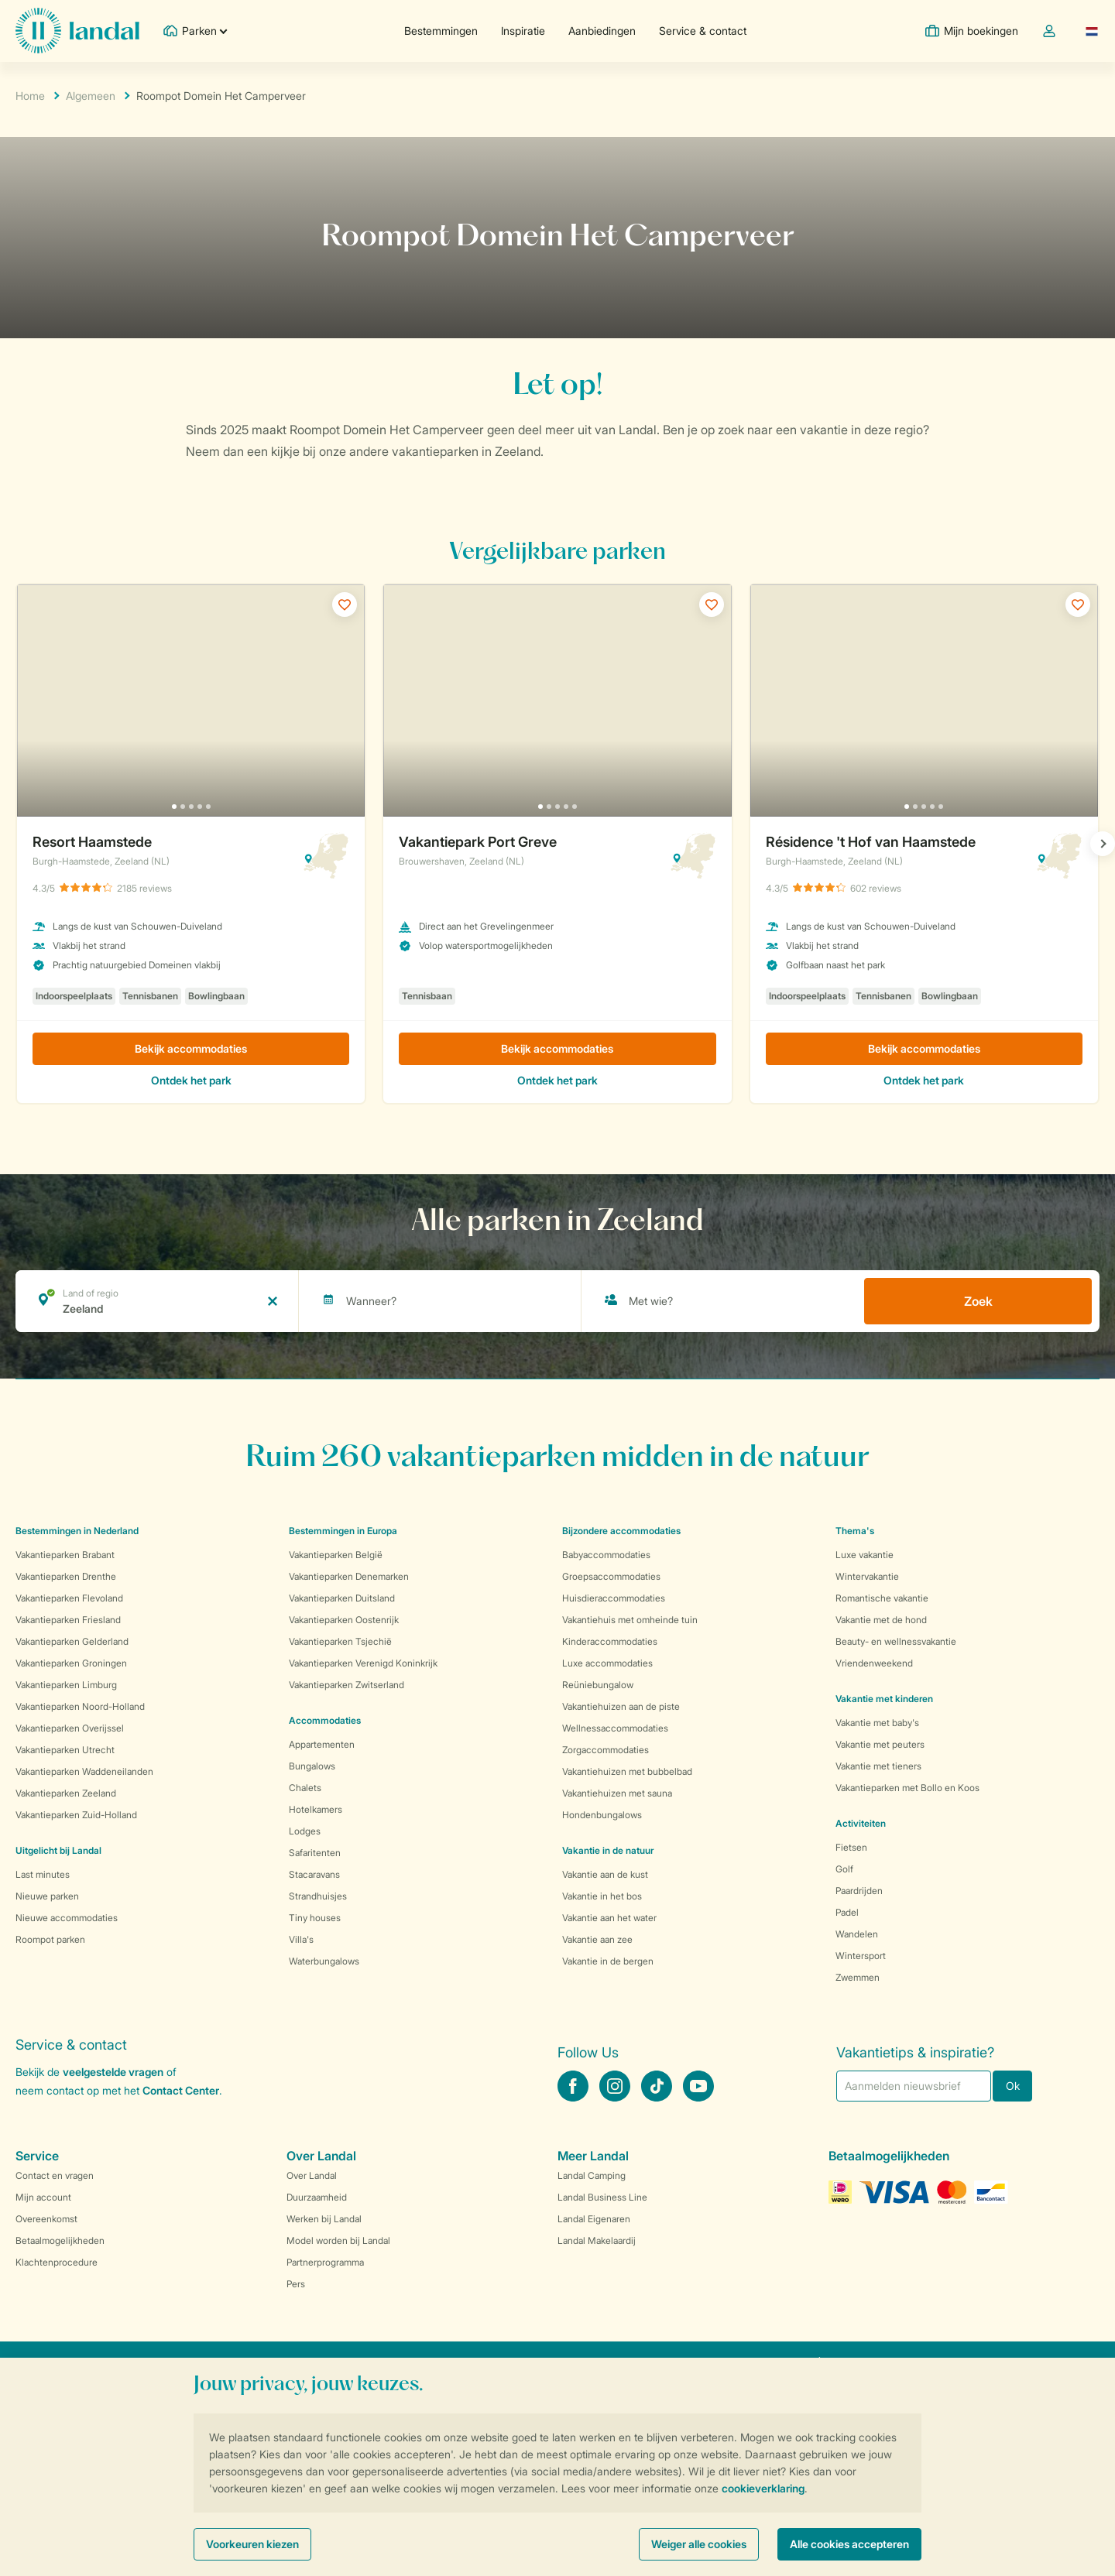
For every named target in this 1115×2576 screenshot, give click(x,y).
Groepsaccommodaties (611, 1576)
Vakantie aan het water (609, 1917)
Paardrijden (859, 1890)
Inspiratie (523, 30)
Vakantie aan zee (597, 1939)
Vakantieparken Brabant (65, 1554)
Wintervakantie (867, 1576)
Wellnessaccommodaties (615, 1728)
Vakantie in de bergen (608, 1961)
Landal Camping (592, 2175)
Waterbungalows (324, 1961)
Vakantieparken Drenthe (65, 1576)
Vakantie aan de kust (605, 1874)
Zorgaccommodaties (605, 1750)
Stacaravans (314, 1874)
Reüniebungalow (597, 1684)
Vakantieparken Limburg (66, 1684)
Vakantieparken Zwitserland (346, 1684)
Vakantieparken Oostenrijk (344, 1619)
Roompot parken (50, 1939)
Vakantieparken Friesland (68, 1619)
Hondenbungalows (602, 1815)
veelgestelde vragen (113, 2071)
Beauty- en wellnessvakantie (895, 1641)
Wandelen (856, 1934)
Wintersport (860, 1955)
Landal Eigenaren (594, 2219)
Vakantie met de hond (881, 1619)
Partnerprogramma (325, 2262)
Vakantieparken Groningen (71, 1663)
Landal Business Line (602, 2197)
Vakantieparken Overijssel (69, 1728)
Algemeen (90, 95)
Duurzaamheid (316, 2197)
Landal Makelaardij (597, 2240)
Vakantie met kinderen (884, 1698)
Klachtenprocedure (56, 2262)
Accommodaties (325, 1720)
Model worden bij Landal (338, 2240)
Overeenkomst (46, 2219)
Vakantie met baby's (877, 1722)
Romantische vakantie (881, 1598)
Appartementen (322, 1744)
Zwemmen (857, 1977)
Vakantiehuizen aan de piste (621, 1706)
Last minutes (42, 1874)
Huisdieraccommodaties (613, 1598)
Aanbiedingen (602, 30)
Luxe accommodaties (607, 1663)
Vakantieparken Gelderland (72, 1641)
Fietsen (851, 1847)
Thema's (854, 1530)
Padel (847, 1912)
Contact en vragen (54, 2175)
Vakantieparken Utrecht (65, 1750)
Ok (1013, 2085)
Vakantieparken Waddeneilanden (84, 1771)
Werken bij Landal (324, 2219)
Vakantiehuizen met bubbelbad (627, 1771)
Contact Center (180, 2090)
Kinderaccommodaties (609, 1641)
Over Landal (311, 2175)
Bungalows (312, 1766)
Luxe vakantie (864, 1554)
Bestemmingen (441, 30)
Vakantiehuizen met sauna (617, 1793)
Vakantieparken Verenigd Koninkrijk (363, 1663)
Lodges (305, 1831)
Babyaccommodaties (606, 1554)
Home (30, 95)
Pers (295, 2284)
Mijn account (43, 2197)
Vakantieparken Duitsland (342, 1598)
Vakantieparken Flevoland (69, 1598)
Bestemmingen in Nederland (77, 1530)
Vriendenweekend (874, 1663)
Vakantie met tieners (878, 1766)
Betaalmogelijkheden (60, 2240)
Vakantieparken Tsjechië (340, 1641)
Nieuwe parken (47, 1896)
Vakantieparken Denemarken (349, 1576)
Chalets (305, 1787)
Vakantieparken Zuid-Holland (76, 1815)
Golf (844, 1869)
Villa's (301, 1939)
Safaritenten (315, 1852)
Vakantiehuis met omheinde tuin (630, 1619)
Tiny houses (315, 1917)
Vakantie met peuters (880, 1744)
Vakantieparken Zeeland (65, 1793)
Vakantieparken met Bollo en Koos (907, 1787)
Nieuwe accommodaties (66, 1917)
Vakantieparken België (336, 1554)
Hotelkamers (315, 1809)
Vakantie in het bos (602, 1896)
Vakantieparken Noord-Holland (80, 1706)
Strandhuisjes (318, 1896)
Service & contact (702, 30)
